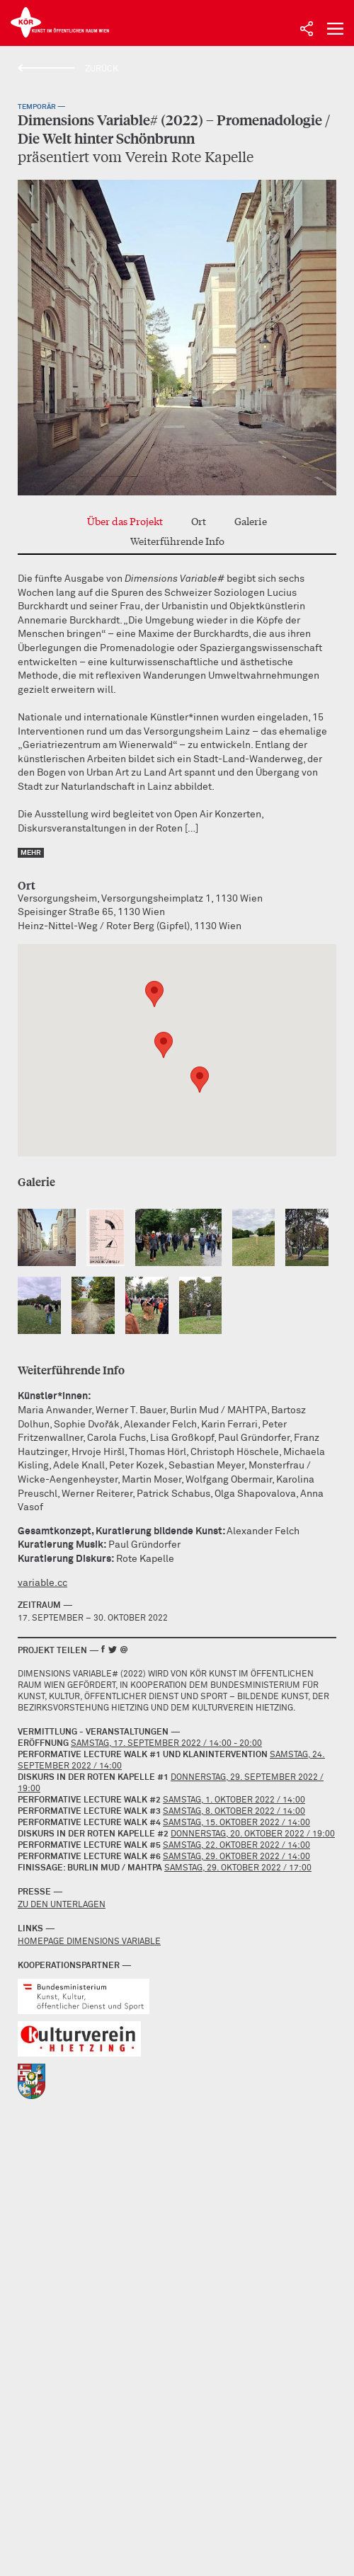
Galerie (250, 521)
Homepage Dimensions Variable (89, 1942)
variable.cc (42, 1583)
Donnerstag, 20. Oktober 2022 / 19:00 (253, 1834)
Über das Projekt (125, 521)
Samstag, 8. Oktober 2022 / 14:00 (234, 1811)
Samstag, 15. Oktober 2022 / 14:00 (236, 1823)
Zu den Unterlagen (61, 1905)
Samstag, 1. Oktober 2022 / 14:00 (234, 1800)
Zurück (101, 69)
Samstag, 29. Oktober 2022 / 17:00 (238, 1868)
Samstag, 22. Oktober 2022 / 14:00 (236, 1845)
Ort (198, 521)
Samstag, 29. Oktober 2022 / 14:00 (236, 1857)
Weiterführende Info (177, 541)
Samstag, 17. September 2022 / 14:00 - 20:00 (166, 1744)
